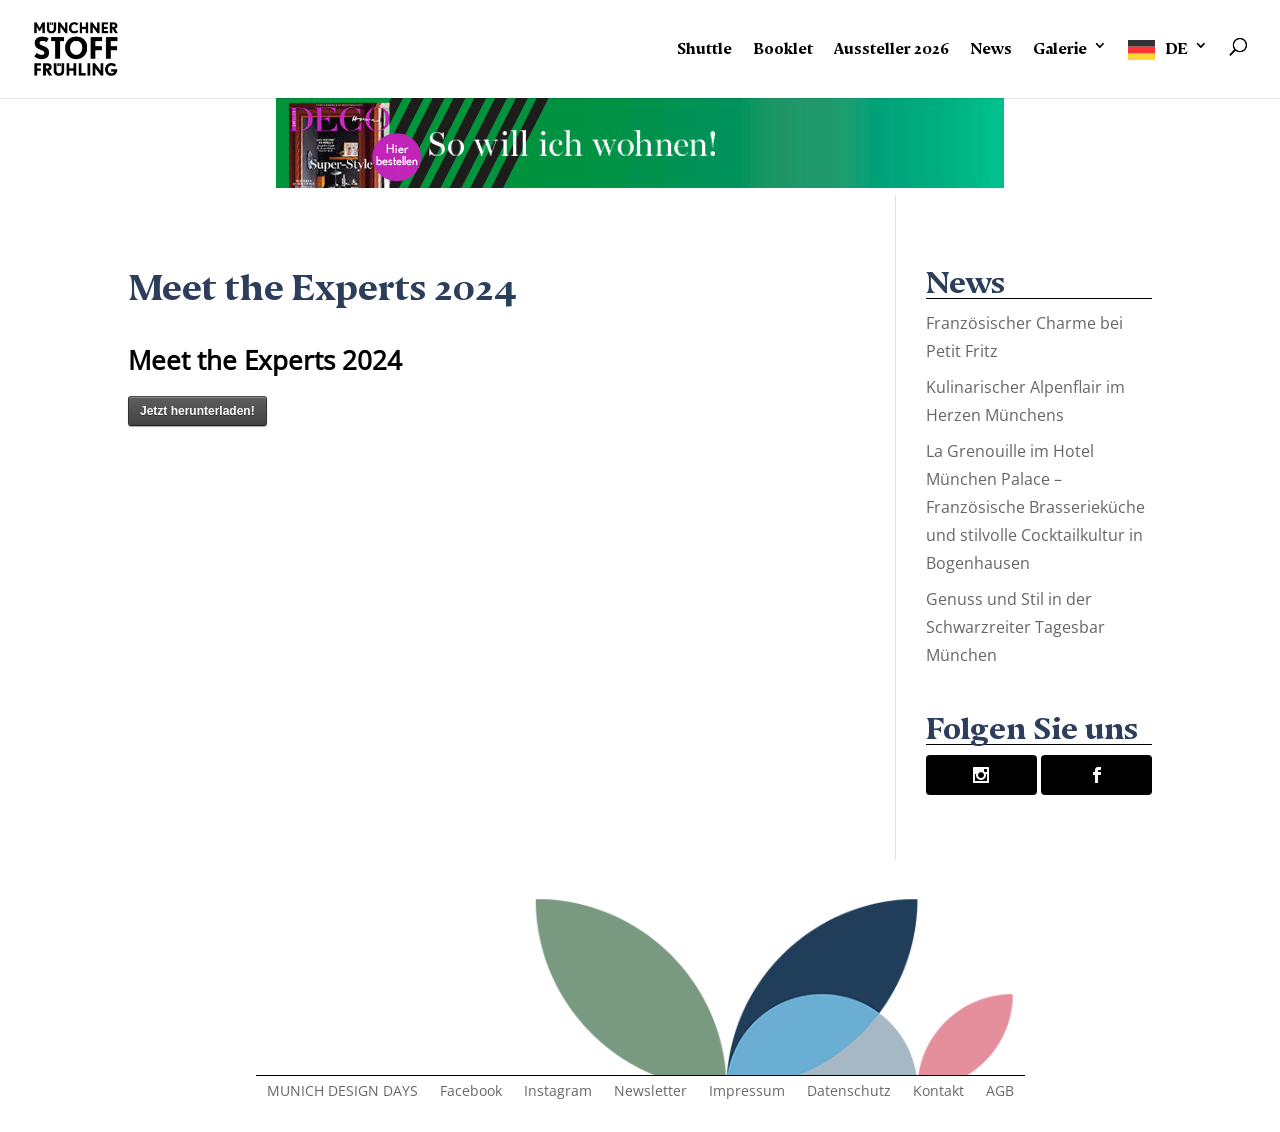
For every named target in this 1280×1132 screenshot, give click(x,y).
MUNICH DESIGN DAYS (342, 1092)
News (991, 45)
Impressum (747, 1092)
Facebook (471, 1092)
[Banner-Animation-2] (640, 180)
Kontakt (938, 1092)
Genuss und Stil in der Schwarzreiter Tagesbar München (1015, 627)
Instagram (558, 1092)
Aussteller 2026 (891, 45)
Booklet (783, 45)
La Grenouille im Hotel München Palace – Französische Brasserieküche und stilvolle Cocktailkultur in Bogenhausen (1035, 507)
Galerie (1060, 45)
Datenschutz (849, 1092)
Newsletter (650, 1092)
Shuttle (704, 45)
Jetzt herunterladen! (197, 411)
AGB (1000, 1092)
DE (1176, 45)
